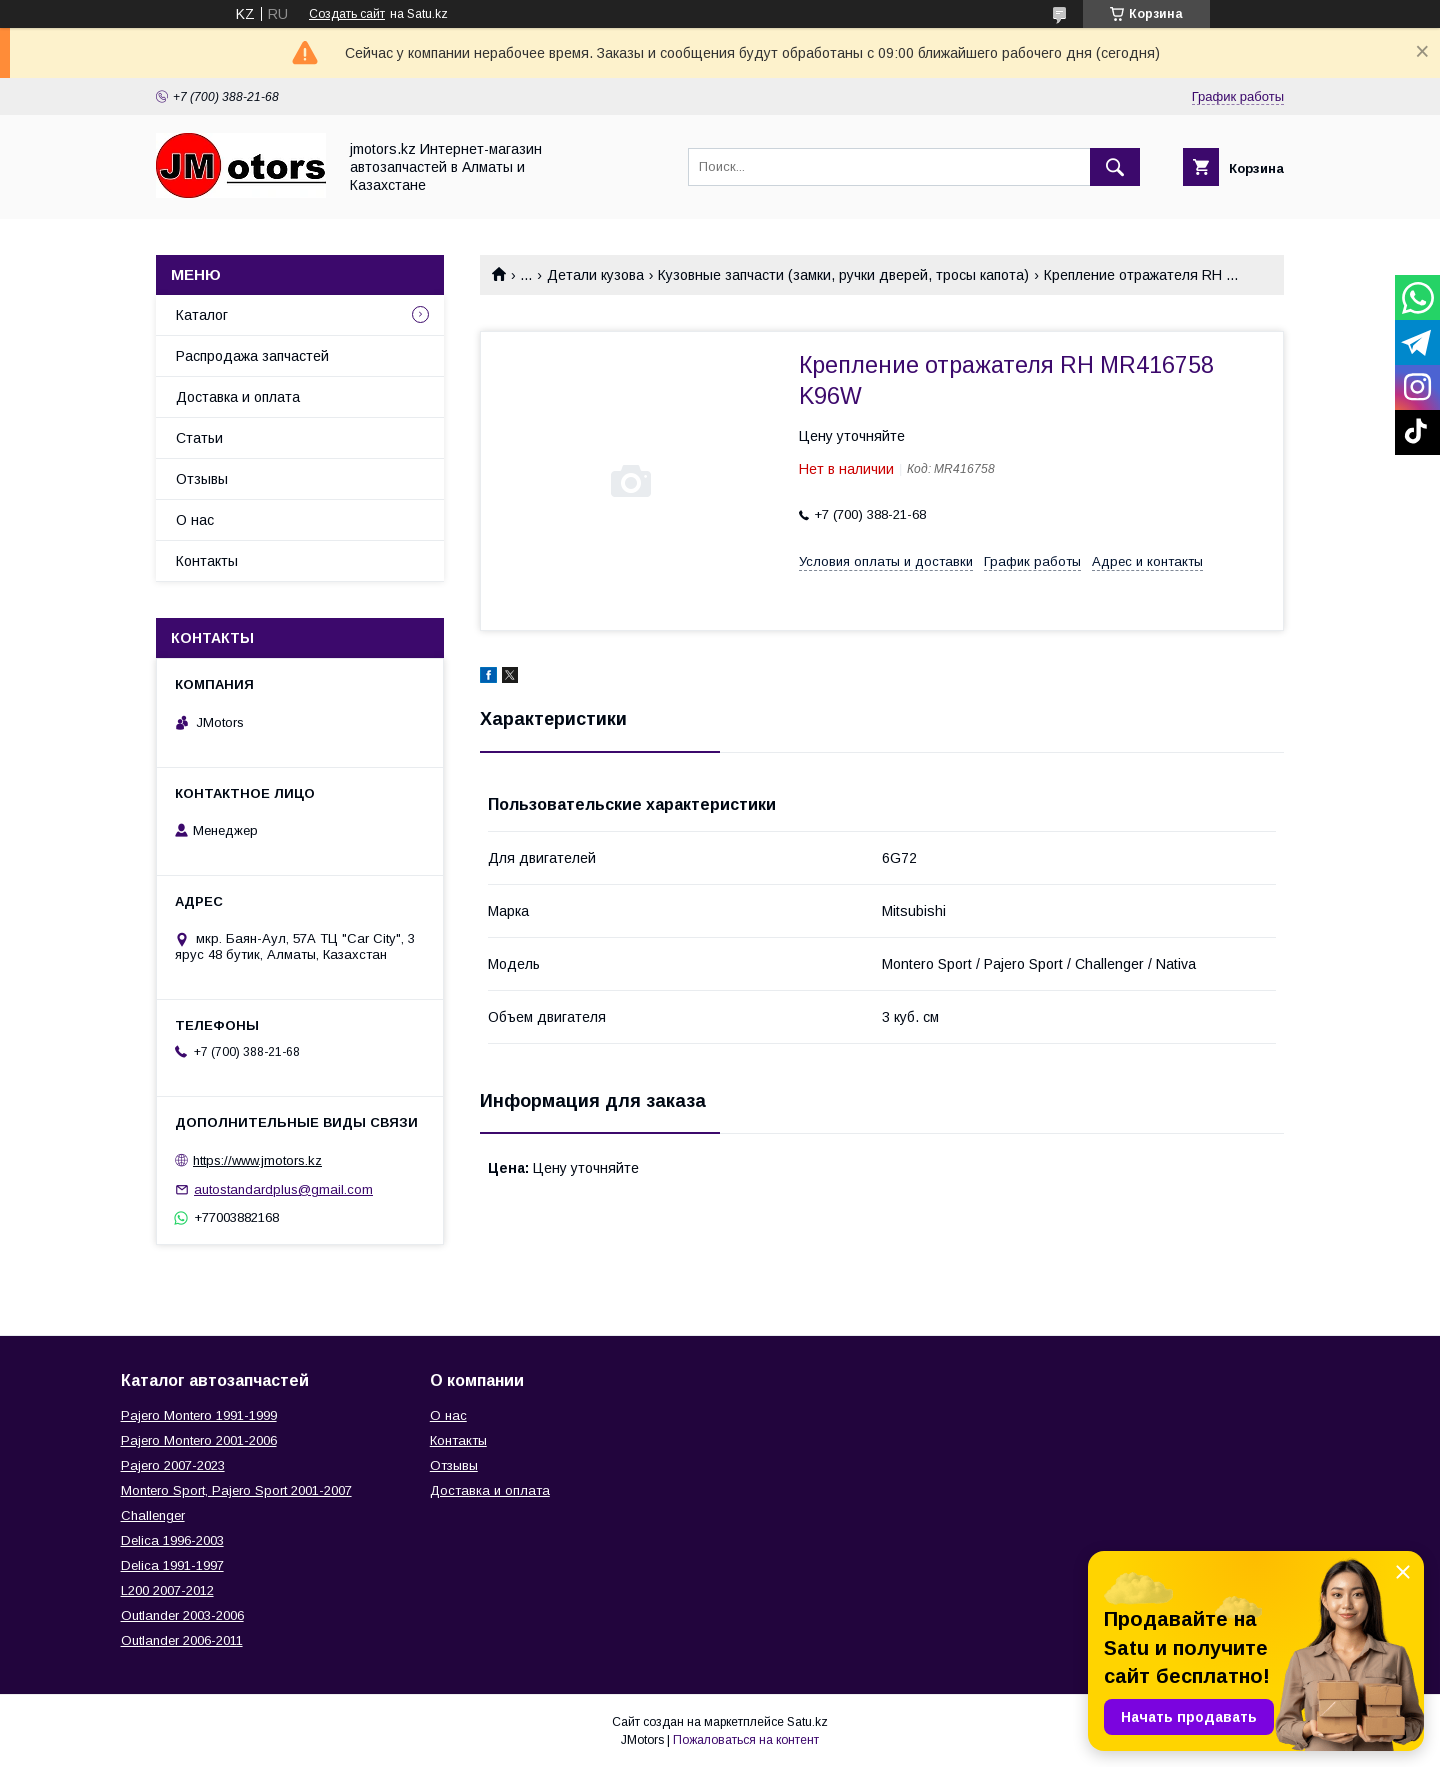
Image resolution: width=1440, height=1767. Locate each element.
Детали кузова (595, 275)
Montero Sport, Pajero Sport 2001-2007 (236, 1490)
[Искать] (1115, 167)
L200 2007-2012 (167, 1590)
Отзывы (202, 479)
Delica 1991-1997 (172, 1565)
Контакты (207, 561)
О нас (195, 520)
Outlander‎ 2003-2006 (182, 1615)
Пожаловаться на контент (746, 1740)
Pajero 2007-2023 (173, 1465)
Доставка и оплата (238, 397)
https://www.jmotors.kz (257, 1160)
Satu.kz (807, 1722)
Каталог (202, 315)
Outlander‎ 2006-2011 (182, 1640)
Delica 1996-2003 (172, 1540)
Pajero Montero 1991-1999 (199, 1415)
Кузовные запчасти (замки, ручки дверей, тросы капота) (843, 275)
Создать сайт (347, 14)
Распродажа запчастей (252, 356)
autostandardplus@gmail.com (283, 1189)
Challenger (153, 1515)
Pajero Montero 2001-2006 (199, 1440)
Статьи (199, 438)
